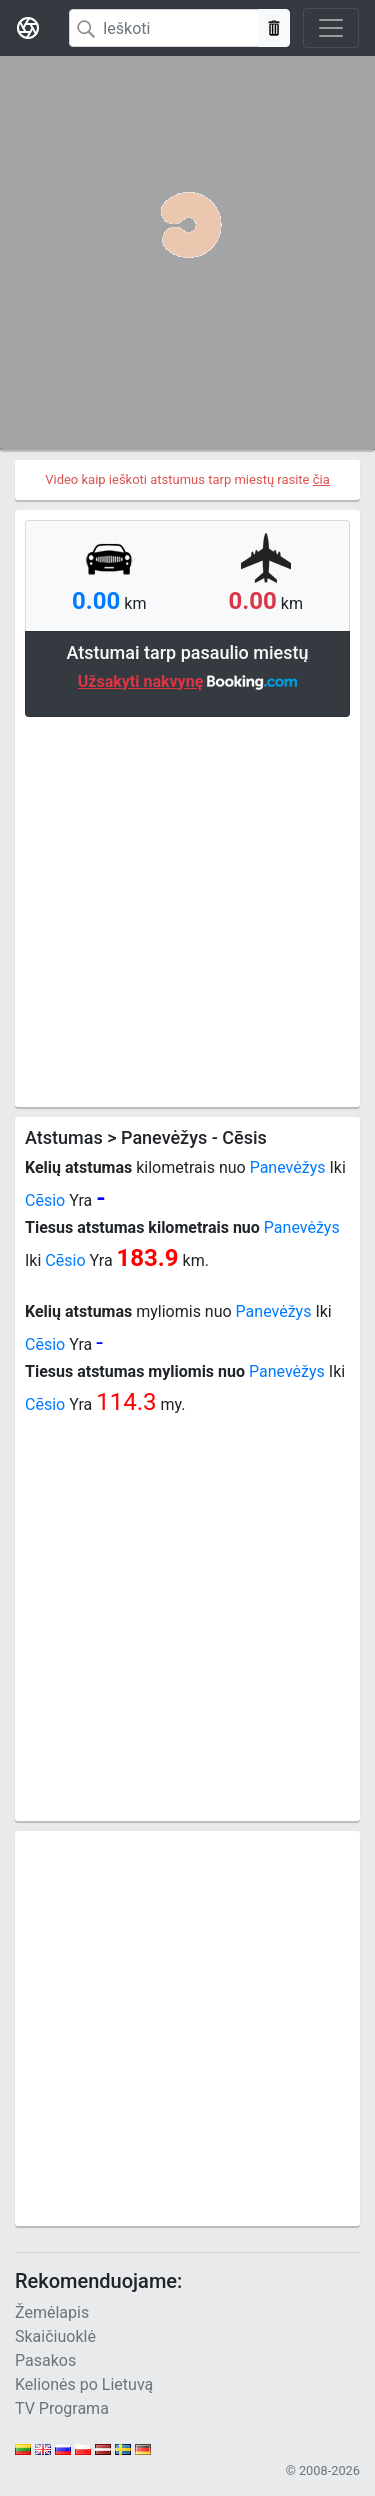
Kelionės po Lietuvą (84, 2384)
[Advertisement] (187, 909)
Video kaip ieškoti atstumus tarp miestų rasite (187, 479)
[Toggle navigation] (331, 28)
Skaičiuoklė (55, 2336)
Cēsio (45, 1200)
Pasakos (45, 2360)
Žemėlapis (52, 2312)
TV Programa (62, 2408)
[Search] (164, 28)
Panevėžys (288, 1167)
